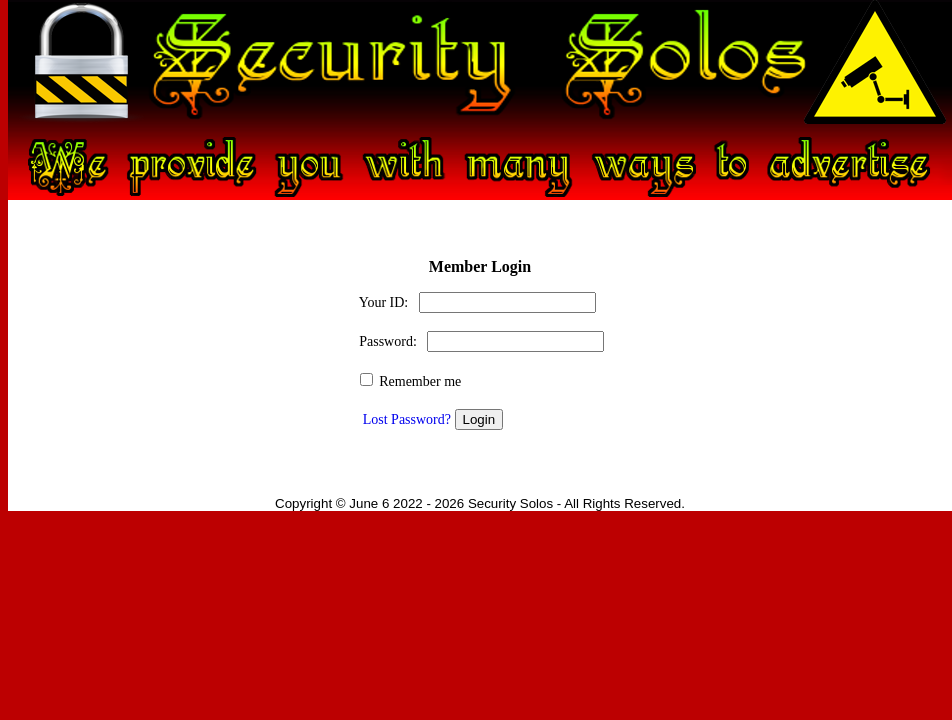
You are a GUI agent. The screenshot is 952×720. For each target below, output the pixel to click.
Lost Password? (407, 419)
